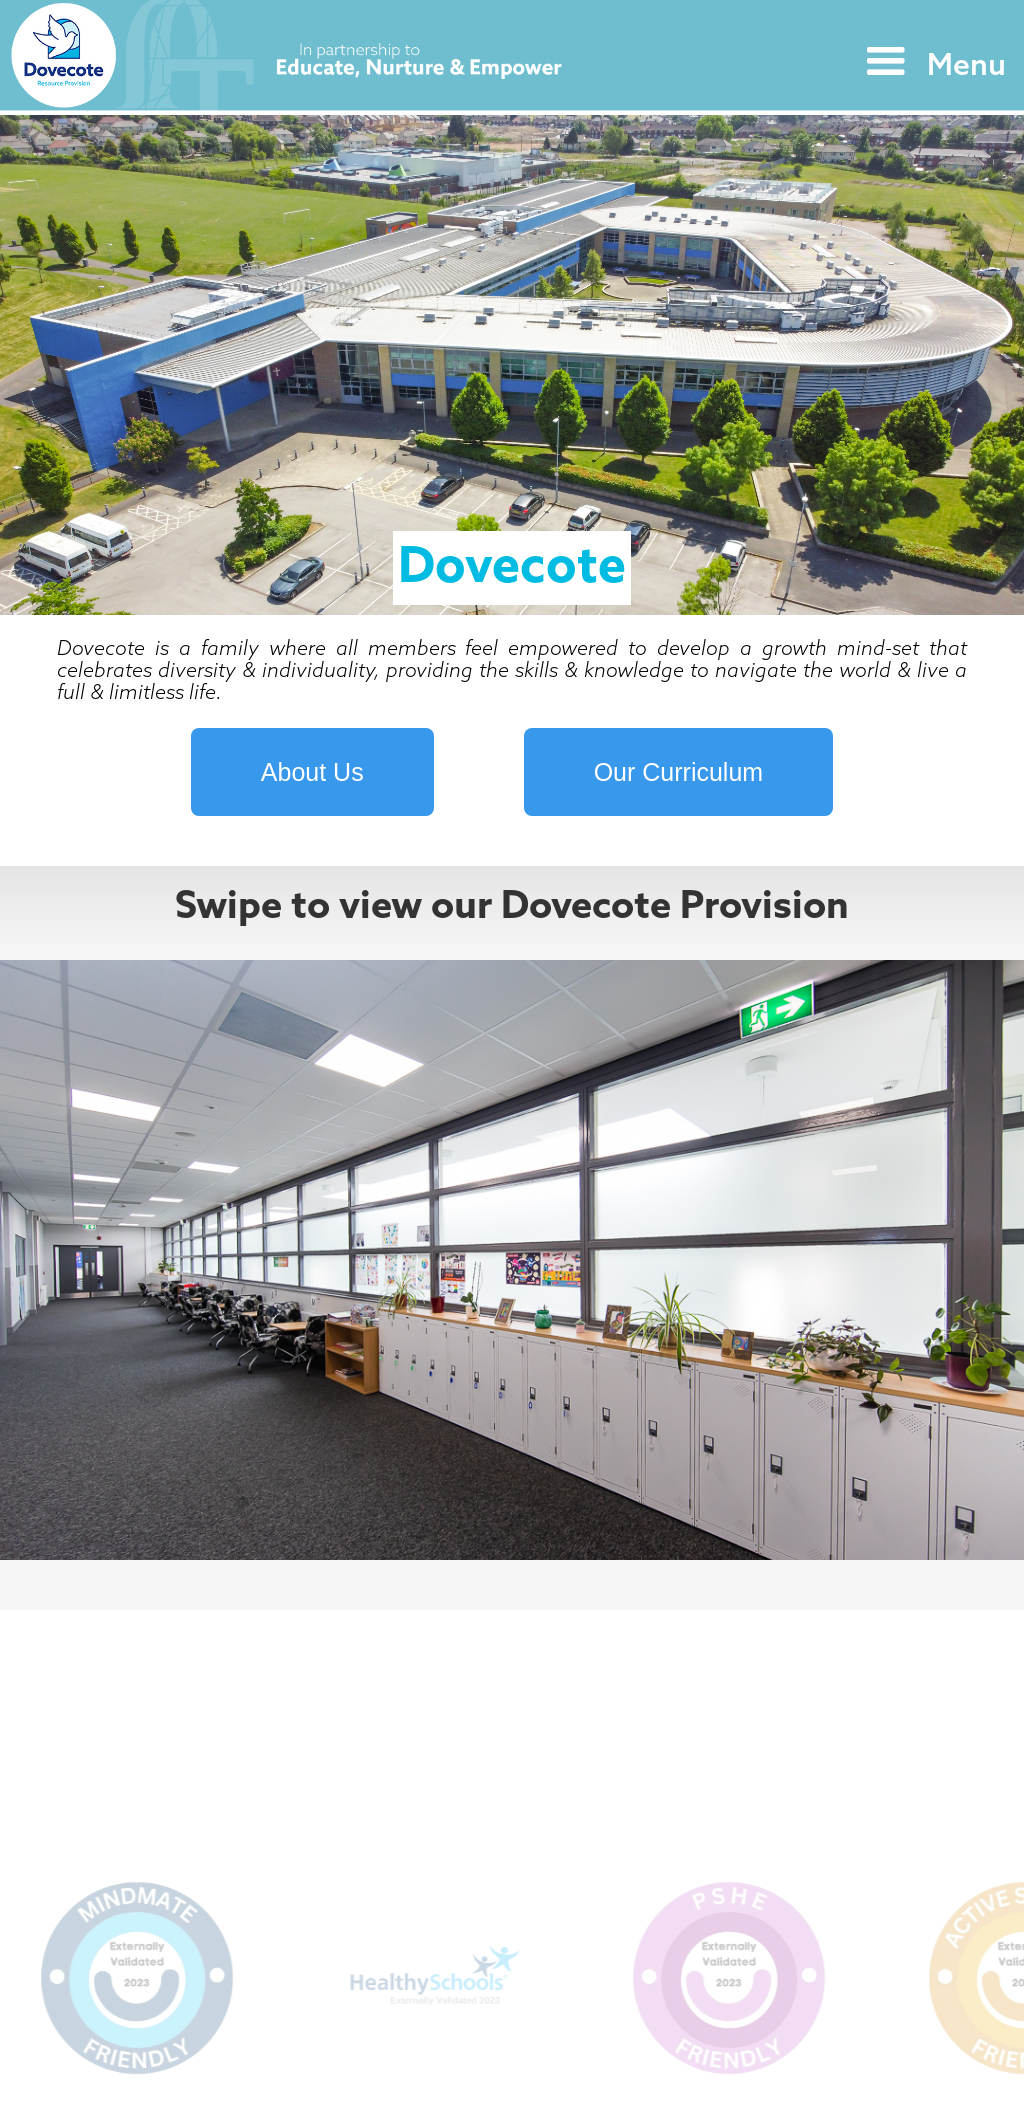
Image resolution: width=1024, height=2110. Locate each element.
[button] (931, 62)
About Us (312, 772)
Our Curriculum (678, 772)
